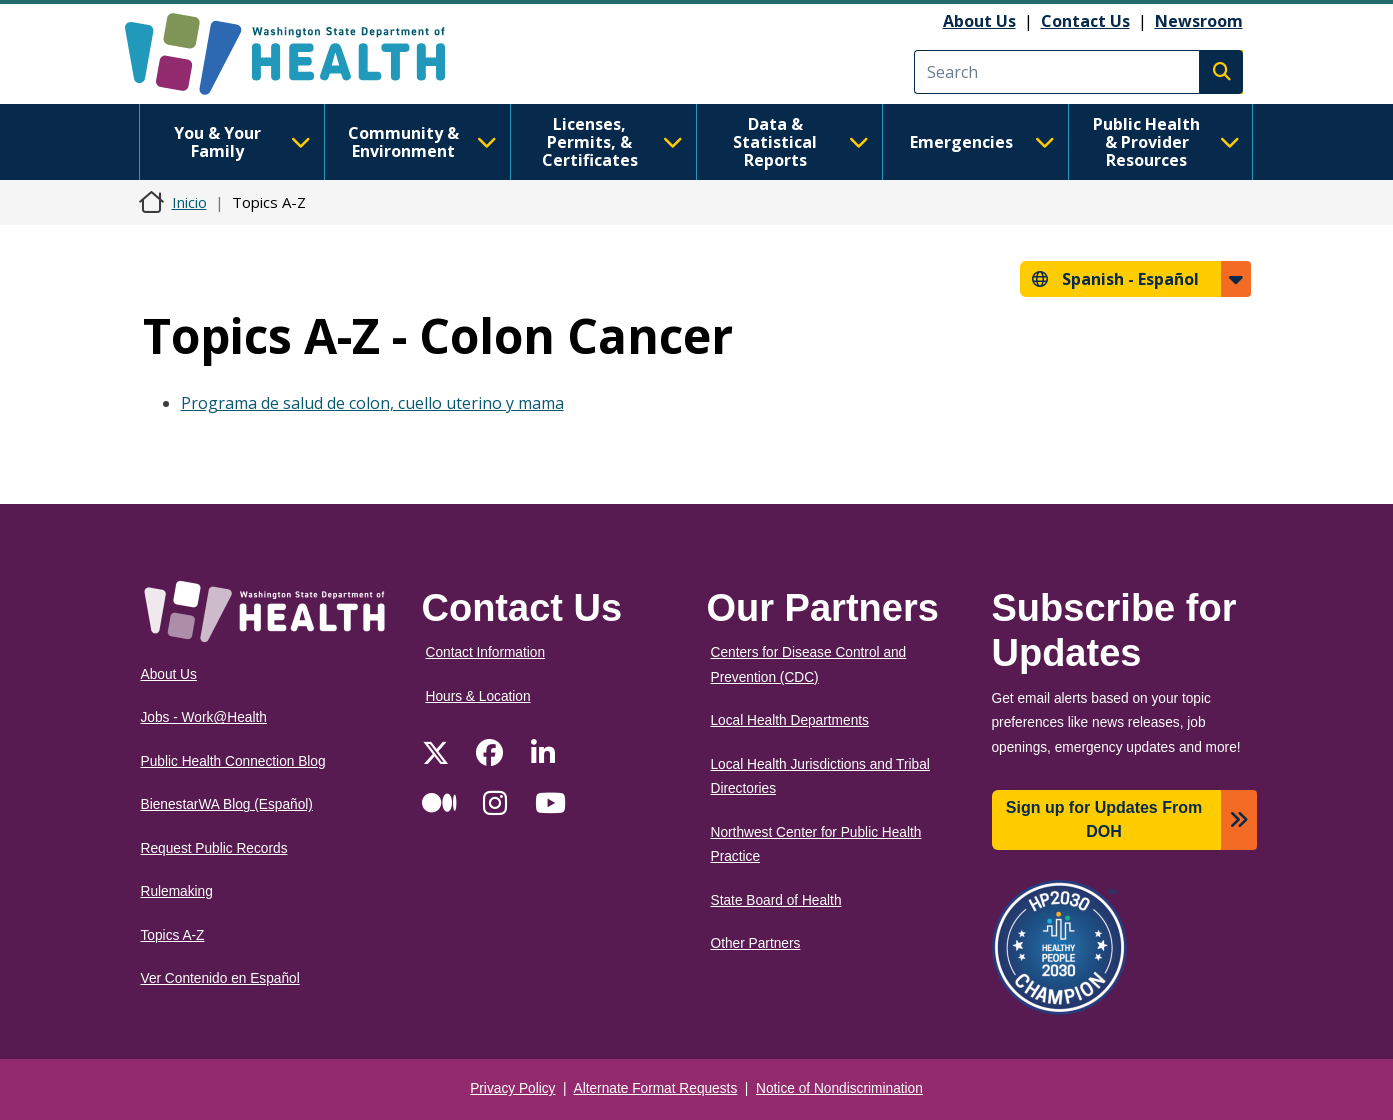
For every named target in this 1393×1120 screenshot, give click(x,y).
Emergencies (982, 142)
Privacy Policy (512, 1088)
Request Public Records (214, 848)
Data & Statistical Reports (800, 142)
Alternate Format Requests (656, 1088)
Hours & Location (478, 696)
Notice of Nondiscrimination (839, 1088)
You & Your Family (242, 142)
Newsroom (1199, 21)
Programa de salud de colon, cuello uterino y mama (372, 403)
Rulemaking (177, 891)
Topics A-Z (173, 935)
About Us (979, 21)
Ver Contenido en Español (220, 978)
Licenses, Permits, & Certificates (612, 142)
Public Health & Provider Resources (1166, 142)
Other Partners (756, 943)
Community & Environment (422, 142)
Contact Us (1085, 21)
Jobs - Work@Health (204, 717)
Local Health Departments (790, 720)
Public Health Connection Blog (233, 761)
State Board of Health (776, 900)
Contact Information (486, 652)
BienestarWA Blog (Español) (227, 804)
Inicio (189, 202)
